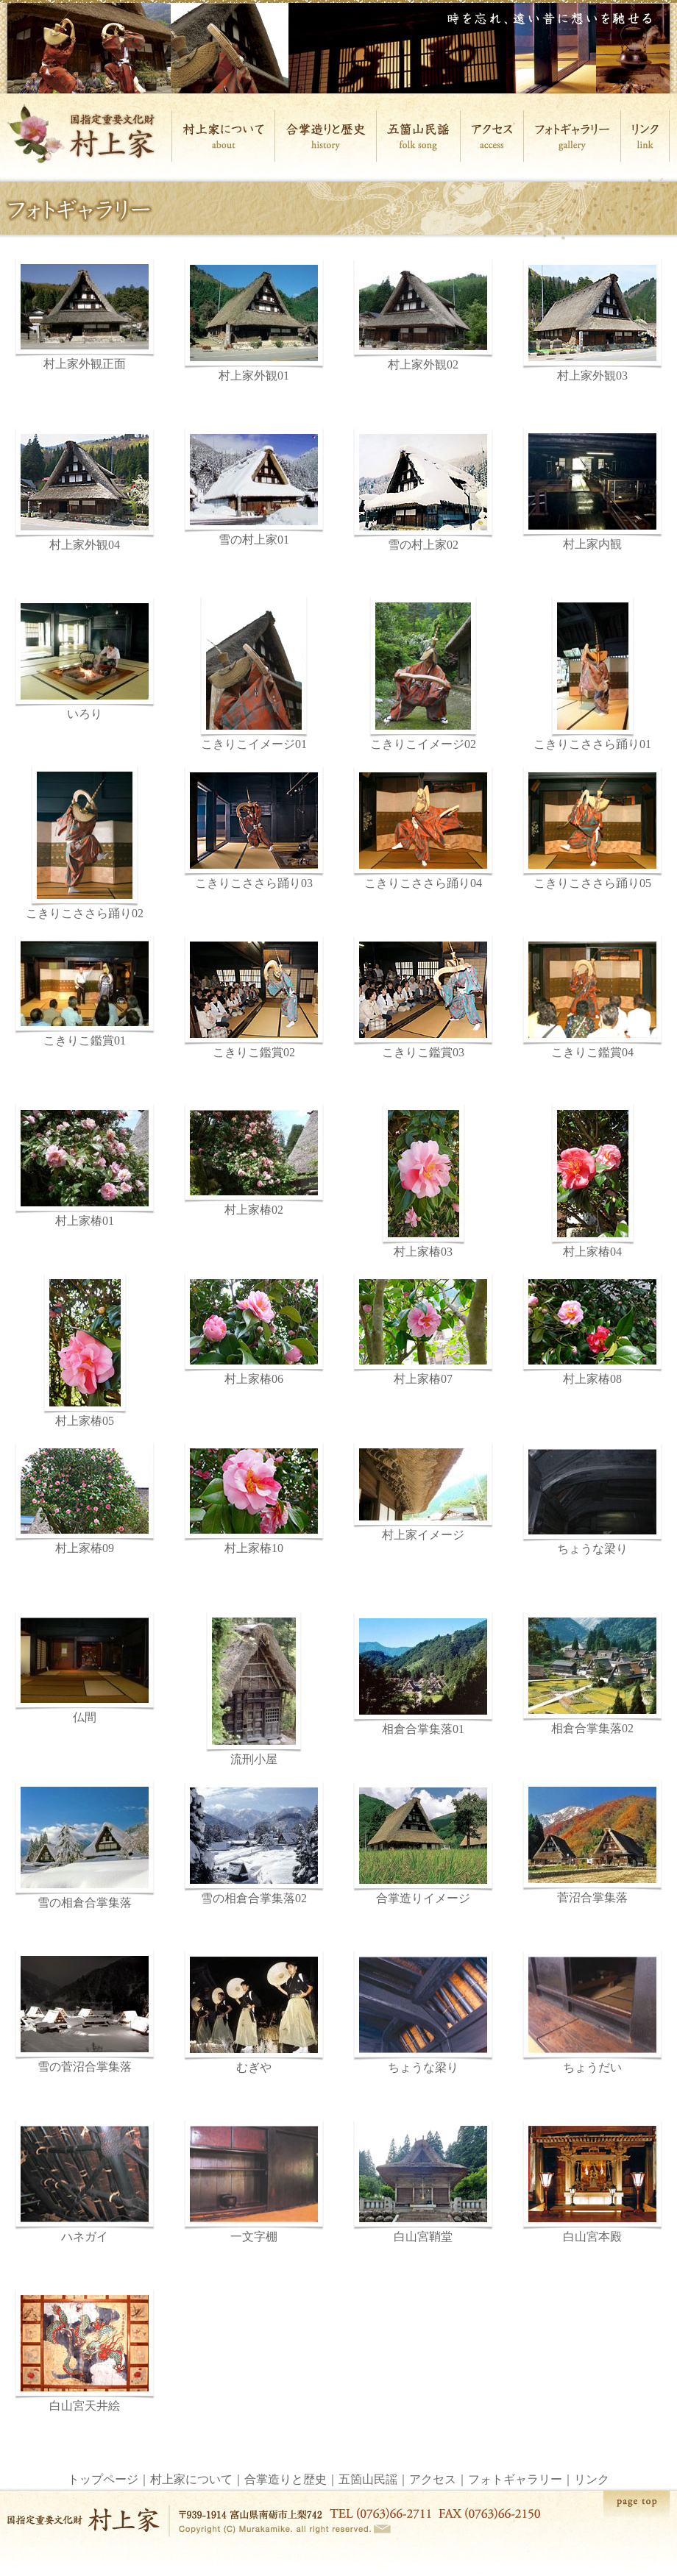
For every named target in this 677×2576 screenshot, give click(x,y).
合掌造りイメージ (423, 1842)
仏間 (85, 1667)
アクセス (432, 2479)
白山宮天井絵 (85, 2350)
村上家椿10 (254, 1498)
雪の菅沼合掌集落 (85, 2011)
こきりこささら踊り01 (592, 673)
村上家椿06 (254, 1329)
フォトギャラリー (515, 2479)
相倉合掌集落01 (423, 1673)
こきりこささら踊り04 (423, 883)
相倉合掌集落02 (592, 1673)
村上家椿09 (85, 1498)
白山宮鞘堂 (423, 2181)
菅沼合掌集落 (592, 1842)
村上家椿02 (254, 1160)
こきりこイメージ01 (254, 673)
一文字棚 (254, 2181)
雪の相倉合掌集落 (85, 1845)
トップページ (103, 2479)
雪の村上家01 (254, 486)
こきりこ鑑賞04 (592, 996)
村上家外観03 (592, 320)
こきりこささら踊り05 (592, 883)
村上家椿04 (592, 1181)
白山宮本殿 (592, 2181)
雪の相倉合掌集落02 (254, 1842)
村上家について (191, 2479)
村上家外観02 (423, 314)
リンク (591, 2479)
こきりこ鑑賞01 (85, 991)
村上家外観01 (254, 320)
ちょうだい (592, 2012)
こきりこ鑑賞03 (423, 996)
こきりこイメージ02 (423, 673)
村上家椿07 (423, 1329)
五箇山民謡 (367, 2479)
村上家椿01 (85, 1165)
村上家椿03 (423, 1181)
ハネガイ (85, 2181)
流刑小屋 (254, 1688)
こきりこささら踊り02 (84, 842)
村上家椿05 (85, 1350)
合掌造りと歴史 (285, 2479)
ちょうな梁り (592, 1498)
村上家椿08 (592, 1329)
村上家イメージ (423, 1491)
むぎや (254, 2012)
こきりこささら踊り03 (254, 827)
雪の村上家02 (423, 489)
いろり (85, 658)
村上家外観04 (85, 489)
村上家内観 (592, 488)
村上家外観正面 (85, 314)
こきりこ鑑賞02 (254, 996)
